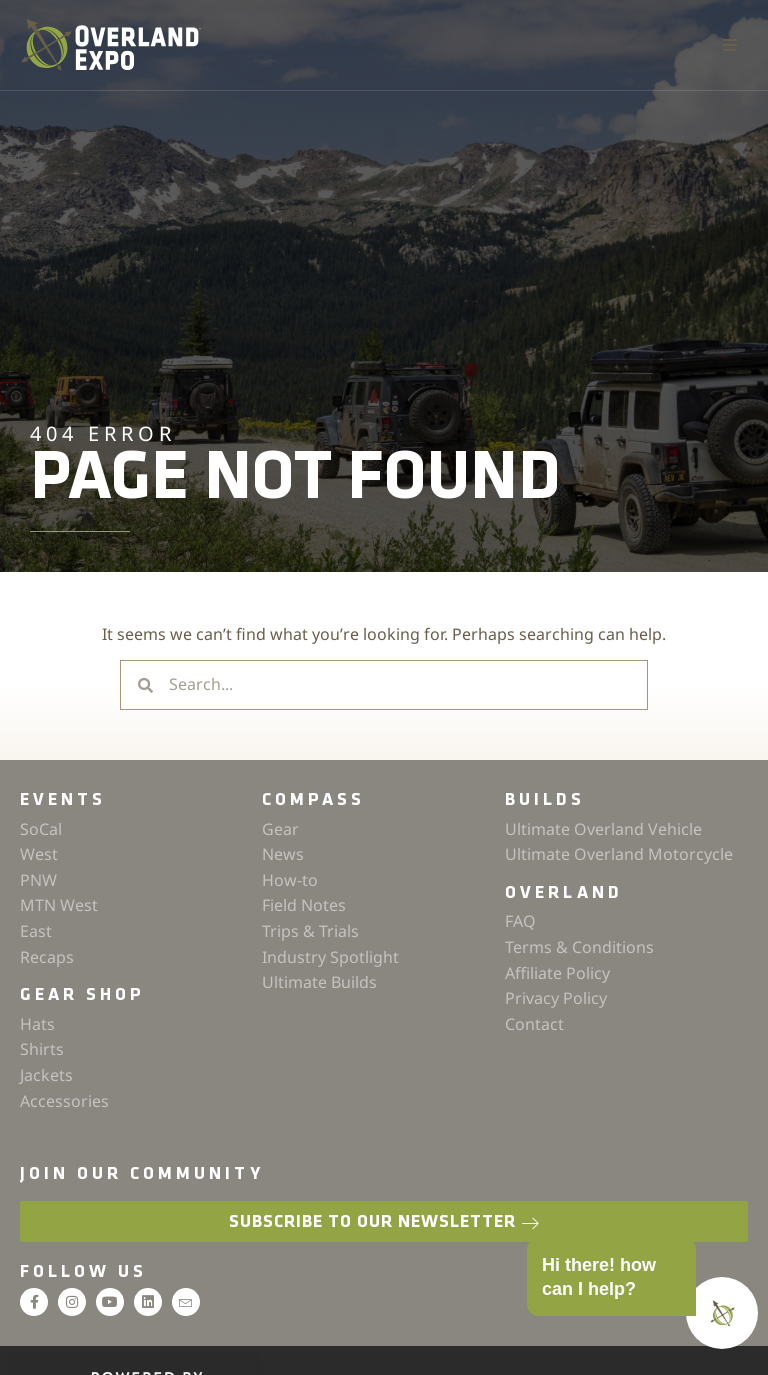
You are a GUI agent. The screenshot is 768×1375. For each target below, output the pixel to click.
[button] (730, 45)
